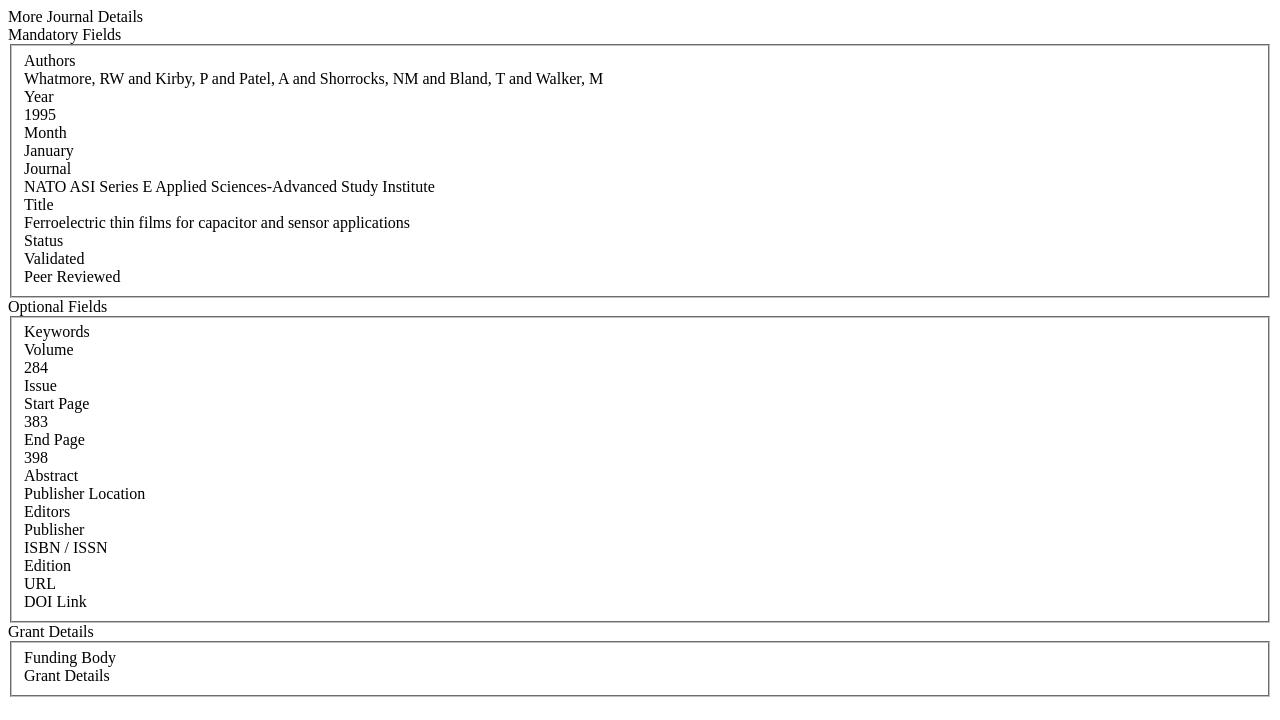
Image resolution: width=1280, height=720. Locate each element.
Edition (47, 565)
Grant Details (67, 675)
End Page (54, 439)
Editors (47, 511)
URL (40, 583)
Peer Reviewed (72, 276)
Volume (48, 349)
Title (39, 204)
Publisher (54, 529)
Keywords (57, 331)
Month (45, 132)
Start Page (56, 403)
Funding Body (70, 657)
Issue (40, 385)
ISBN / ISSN (66, 547)
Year (38, 96)
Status (43, 240)
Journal (47, 168)
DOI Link (55, 601)
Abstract (51, 475)
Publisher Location (84, 493)
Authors (50, 60)
